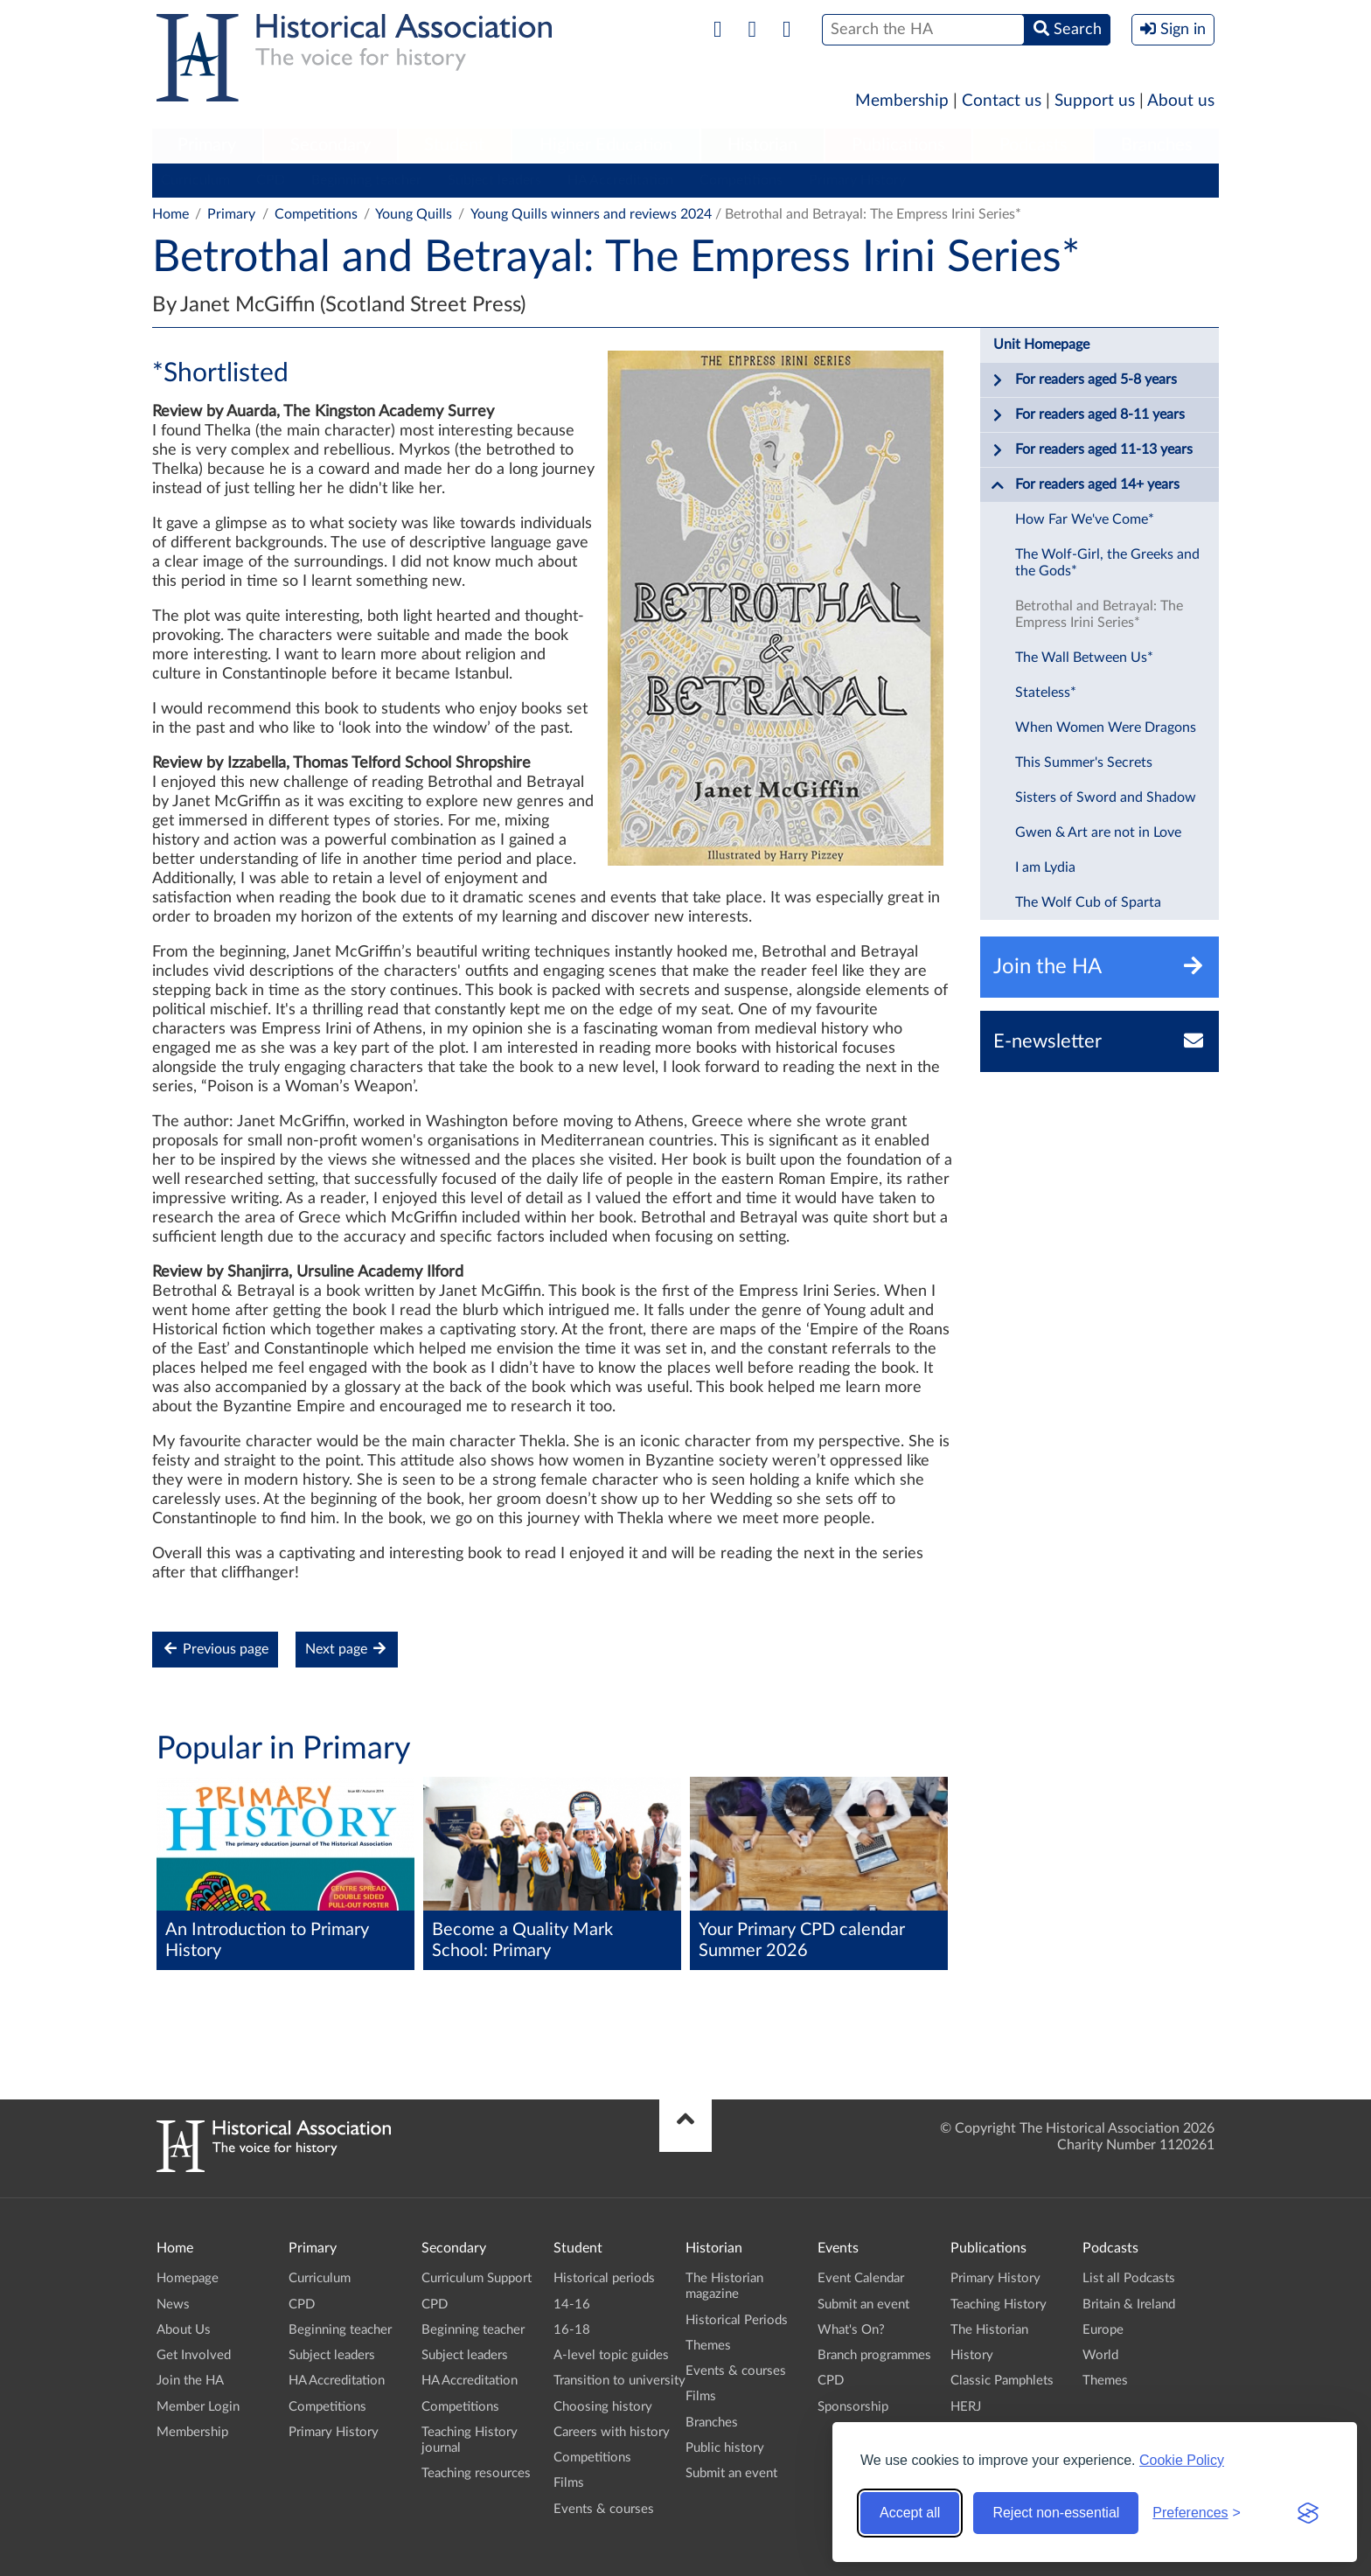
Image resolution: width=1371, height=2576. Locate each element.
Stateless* (1045, 693)
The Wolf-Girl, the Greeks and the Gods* (1107, 562)
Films (568, 2482)
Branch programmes (874, 2355)
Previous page (215, 1648)
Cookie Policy (1181, 2460)
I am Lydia (1045, 867)
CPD (270, 180)
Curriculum (195, 180)
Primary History (857, 180)
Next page (346, 1648)
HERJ (965, 2406)
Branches (1157, 145)
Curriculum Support (476, 2278)
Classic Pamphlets (1002, 2380)
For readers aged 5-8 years (1084, 380)
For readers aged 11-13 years (1092, 450)
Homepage (188, 2278)
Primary (206, 145)
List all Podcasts (1128, 2278)
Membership (902, 101)
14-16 (571, 2304)
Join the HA (190, 2380)
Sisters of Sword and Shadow (1105, 797)
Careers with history (611, 2432)
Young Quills (413, 214)
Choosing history (602, 2406)
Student (454, 145)
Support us (1094, 101)
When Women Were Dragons (1105, 728)
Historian (762, 145)
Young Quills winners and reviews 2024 (591, 214)
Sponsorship (853, 2406)
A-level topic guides (611, 2355)
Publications (898, 145)
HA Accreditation (620, 180)
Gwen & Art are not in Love (1098, 832)
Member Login (198, 2406)
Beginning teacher (366, 180)
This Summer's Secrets (1083, 762)
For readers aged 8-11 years (1088, 415)
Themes (708, 2345)
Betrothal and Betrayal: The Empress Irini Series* (1099, 614)
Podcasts (1033, 145)
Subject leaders (494, 180)
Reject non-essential (1055, 2512)
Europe (1103, 2329)
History (971, 2355)
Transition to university (619, 2380)
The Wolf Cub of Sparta (1088, 902)
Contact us (1001, 101)
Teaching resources (476, 2473)
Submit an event (731, 2473)
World (1100, 2355)
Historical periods (604, 2278)
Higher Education (605, 145)
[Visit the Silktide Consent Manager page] (1308, 2513)
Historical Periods (737, 2320)
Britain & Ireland (1128, 2304)
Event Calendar (861, 2278)
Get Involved (194, 2355)
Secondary (330, 145)
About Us (184, 2329)
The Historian (989, 2329)
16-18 (571, 2329)
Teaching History (998, 2304)
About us (1180, 101)
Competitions (741, 180)
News (173, 2304)
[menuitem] (207, 146)
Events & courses (603, 2509)
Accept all (910, 2512)
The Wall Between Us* (1084, 658)
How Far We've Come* (1084, 519)
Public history (725, 2447)
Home (170, 214)
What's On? (851, 2329)
